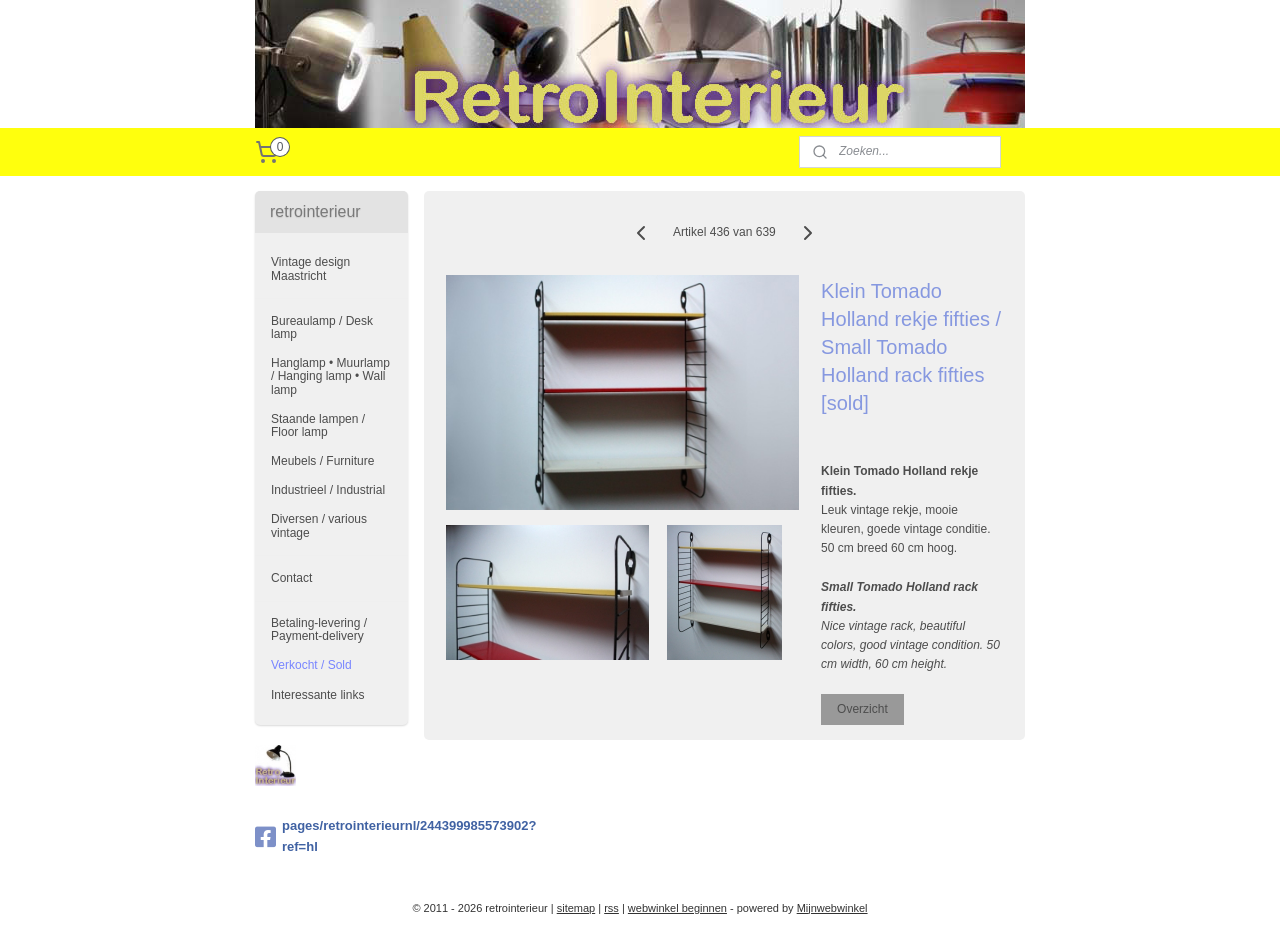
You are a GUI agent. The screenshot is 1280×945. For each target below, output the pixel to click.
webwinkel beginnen (677, 908)
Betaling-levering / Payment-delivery (319, 629)
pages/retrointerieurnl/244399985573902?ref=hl (331, 836)
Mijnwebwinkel (832, 908)
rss (611, 908)
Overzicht (862, 709)
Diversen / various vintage (319, 525)
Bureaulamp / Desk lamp (322, 327)
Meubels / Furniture (322, 461)
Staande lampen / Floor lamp (318, 425)
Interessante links (317, 695)
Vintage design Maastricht (310, 268)
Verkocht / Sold (311, 665)
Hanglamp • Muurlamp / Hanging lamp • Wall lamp (330, 376)
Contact (291, 578)
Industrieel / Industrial (328, 490)
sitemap (576, 908)
